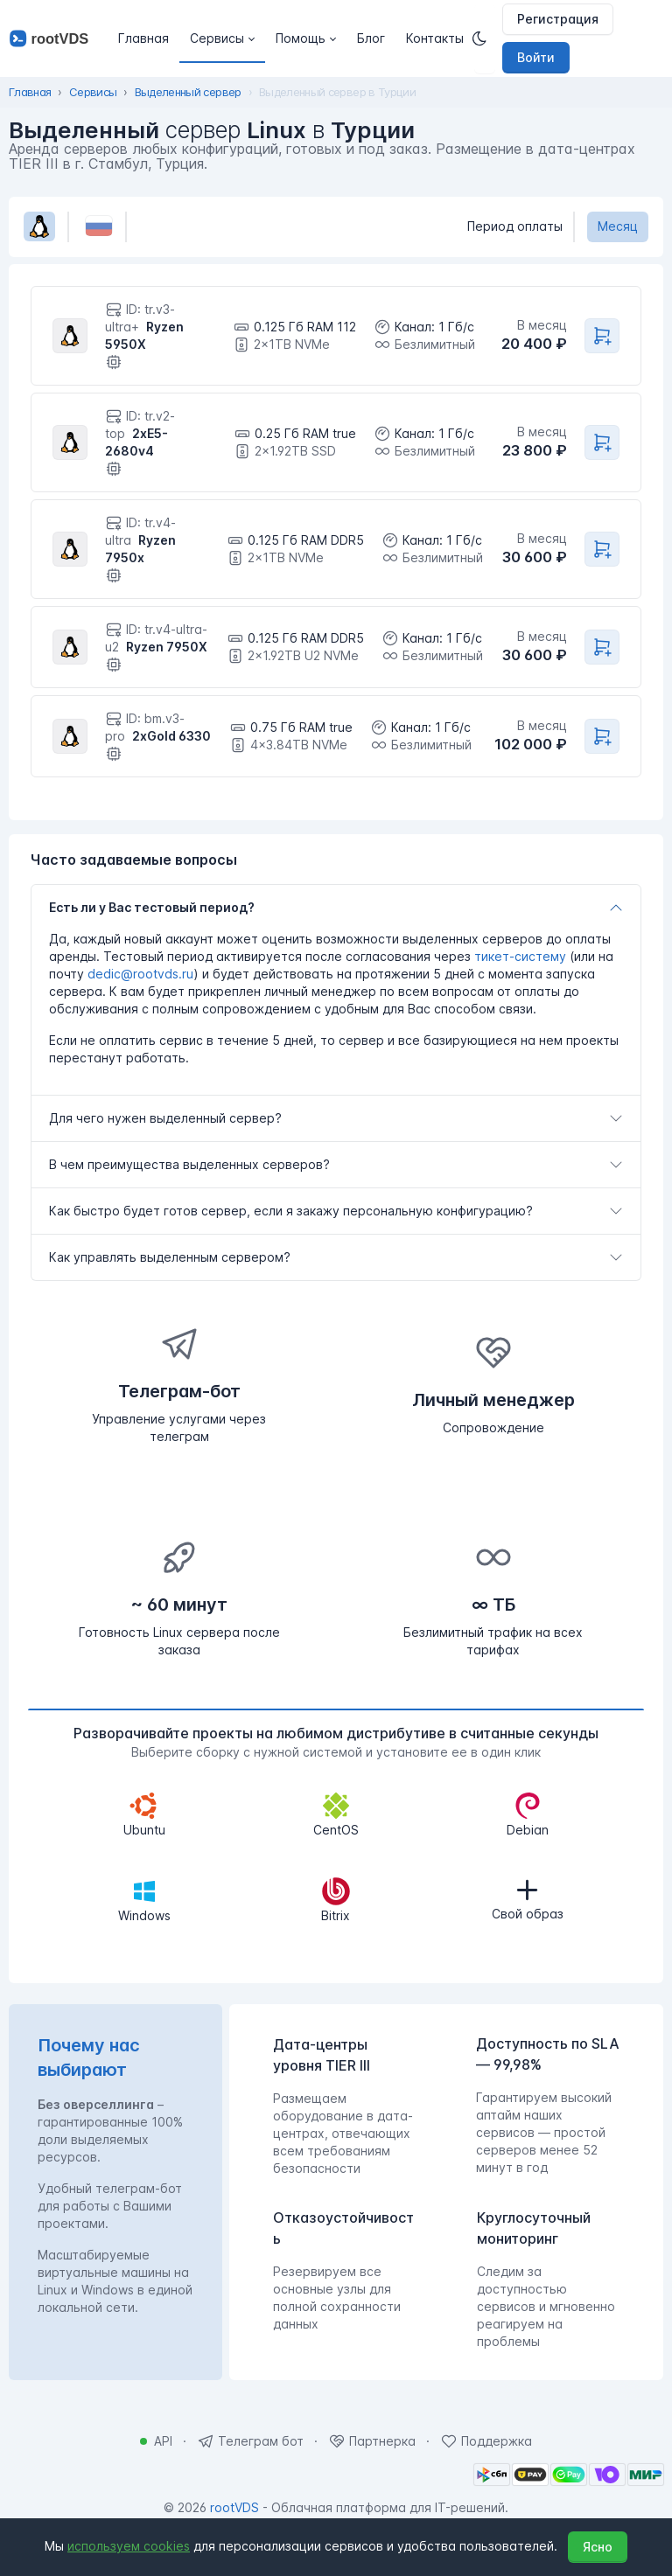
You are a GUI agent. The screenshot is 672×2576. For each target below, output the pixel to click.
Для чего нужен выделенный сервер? (165, 1117)
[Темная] (484, 38)
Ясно (597, 2546)
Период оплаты (515, 226)
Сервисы (92, 92)
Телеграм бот (261, 2440)
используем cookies (128, 2545)
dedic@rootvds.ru (140, 973)
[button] (222, 38)
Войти (536, 57)
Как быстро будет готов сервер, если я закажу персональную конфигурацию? (291, 1210)
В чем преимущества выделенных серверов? (189, 1164)
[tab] (336, 907)
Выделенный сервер (188, 92)
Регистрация (557, 18)
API (163, 2440)
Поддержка (496, 2440)
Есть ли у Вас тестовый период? (152, 907)
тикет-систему (520, 956)
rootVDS (234, 2507)
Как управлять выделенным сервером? (169, 1257)
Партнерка (382, 2440)
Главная (30, 92)
